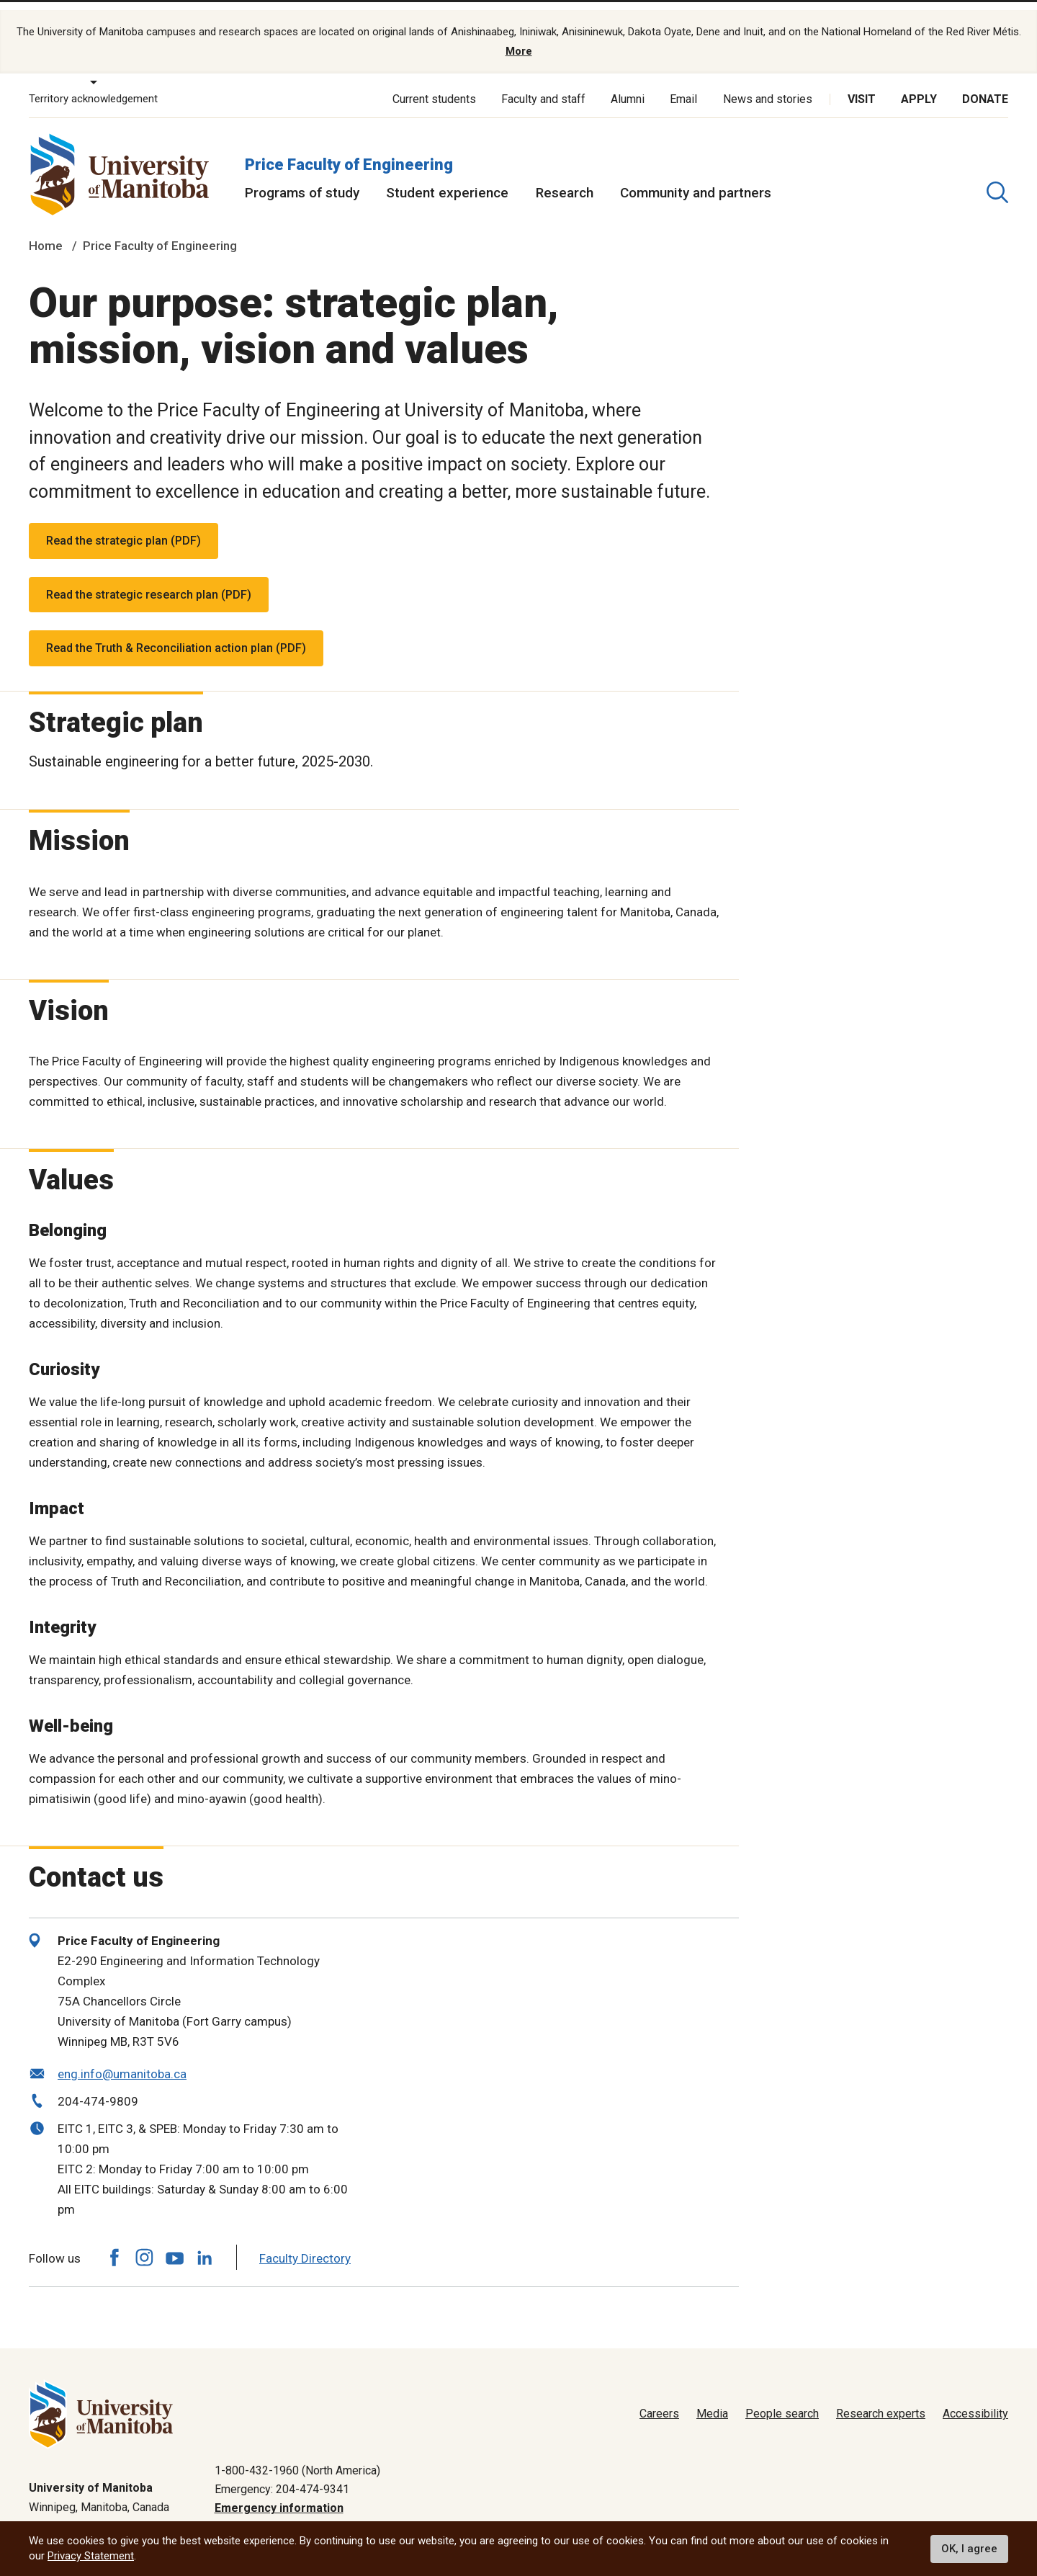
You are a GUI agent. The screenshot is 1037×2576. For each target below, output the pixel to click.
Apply (919, 84)
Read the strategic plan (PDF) (123, 526)
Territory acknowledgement (93, 85)
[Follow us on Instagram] (144, 2243)
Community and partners (695, 178)
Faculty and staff (543, 84)
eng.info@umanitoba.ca (122, 2059)
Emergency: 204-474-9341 (282, 2475)
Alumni (628, 84)
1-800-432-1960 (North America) (297, 2456)
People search (782, 2400)
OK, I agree (969, 2548)
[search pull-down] (997, 178)
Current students (434, 84)
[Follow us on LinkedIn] (204, 2241)
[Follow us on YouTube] (174, 2241)
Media (712, 2400)
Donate (985, 84)
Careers (659, 2400)
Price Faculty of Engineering (349, 150)
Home (46, 232)
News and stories (767, 84)
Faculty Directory (305, 2244)
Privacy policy (778, 2514)
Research (564, 178)
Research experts (880, 2400)
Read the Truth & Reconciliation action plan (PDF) (176, 633)
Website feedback (961, 2514)
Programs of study (302, 178)
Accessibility (975, 2400)
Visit (862, 84)
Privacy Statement (91, 2555)
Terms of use (864, 2514)
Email (683, 84)
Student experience (447, 178)
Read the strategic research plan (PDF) (148, 580)
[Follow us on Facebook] (114, 2243)
